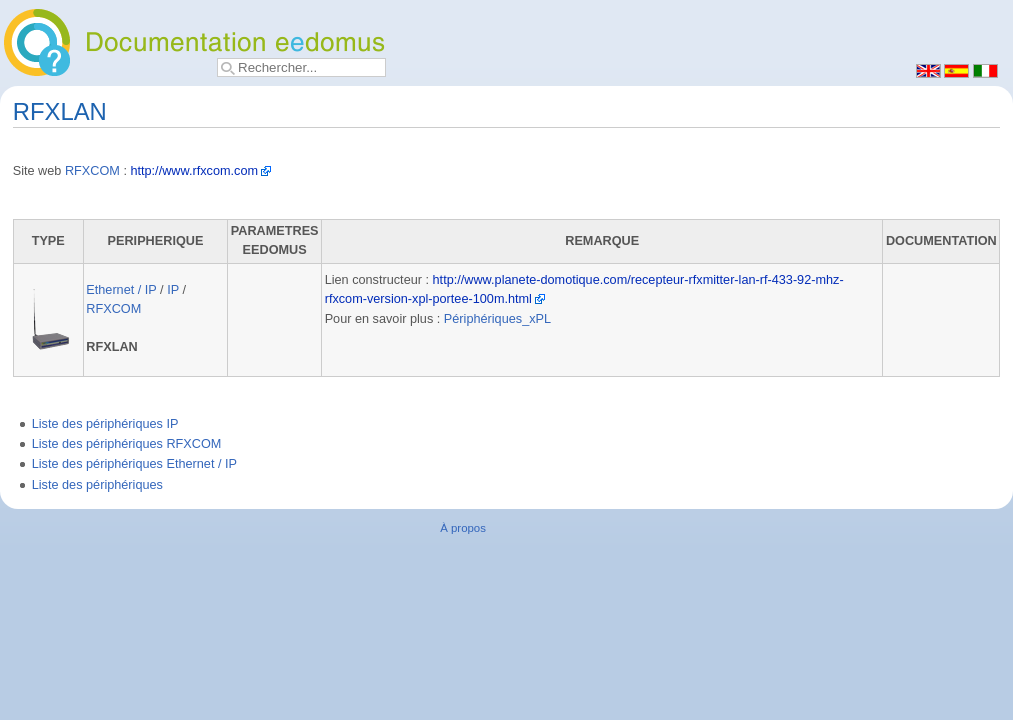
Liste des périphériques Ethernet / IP (134, 464)
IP (173, 290)
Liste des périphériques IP (105, 424)
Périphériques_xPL (497, 319)
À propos (463, 528)
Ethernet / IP (121, 290)
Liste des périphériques (97, 485)
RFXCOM (92, 171)
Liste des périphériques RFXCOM (127, 444)
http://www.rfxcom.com (194, 171)
